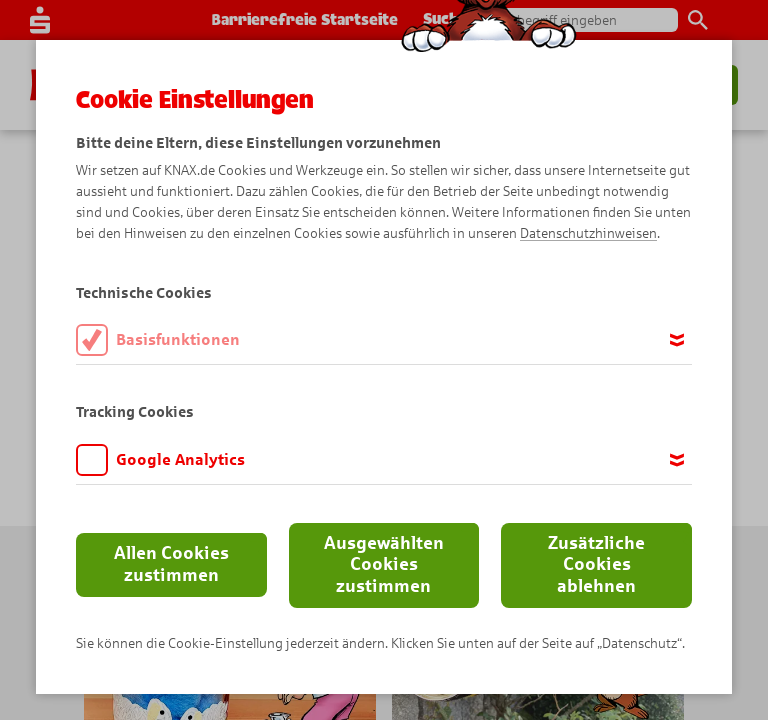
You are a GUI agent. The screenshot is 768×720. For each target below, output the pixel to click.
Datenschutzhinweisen (588, 233)
